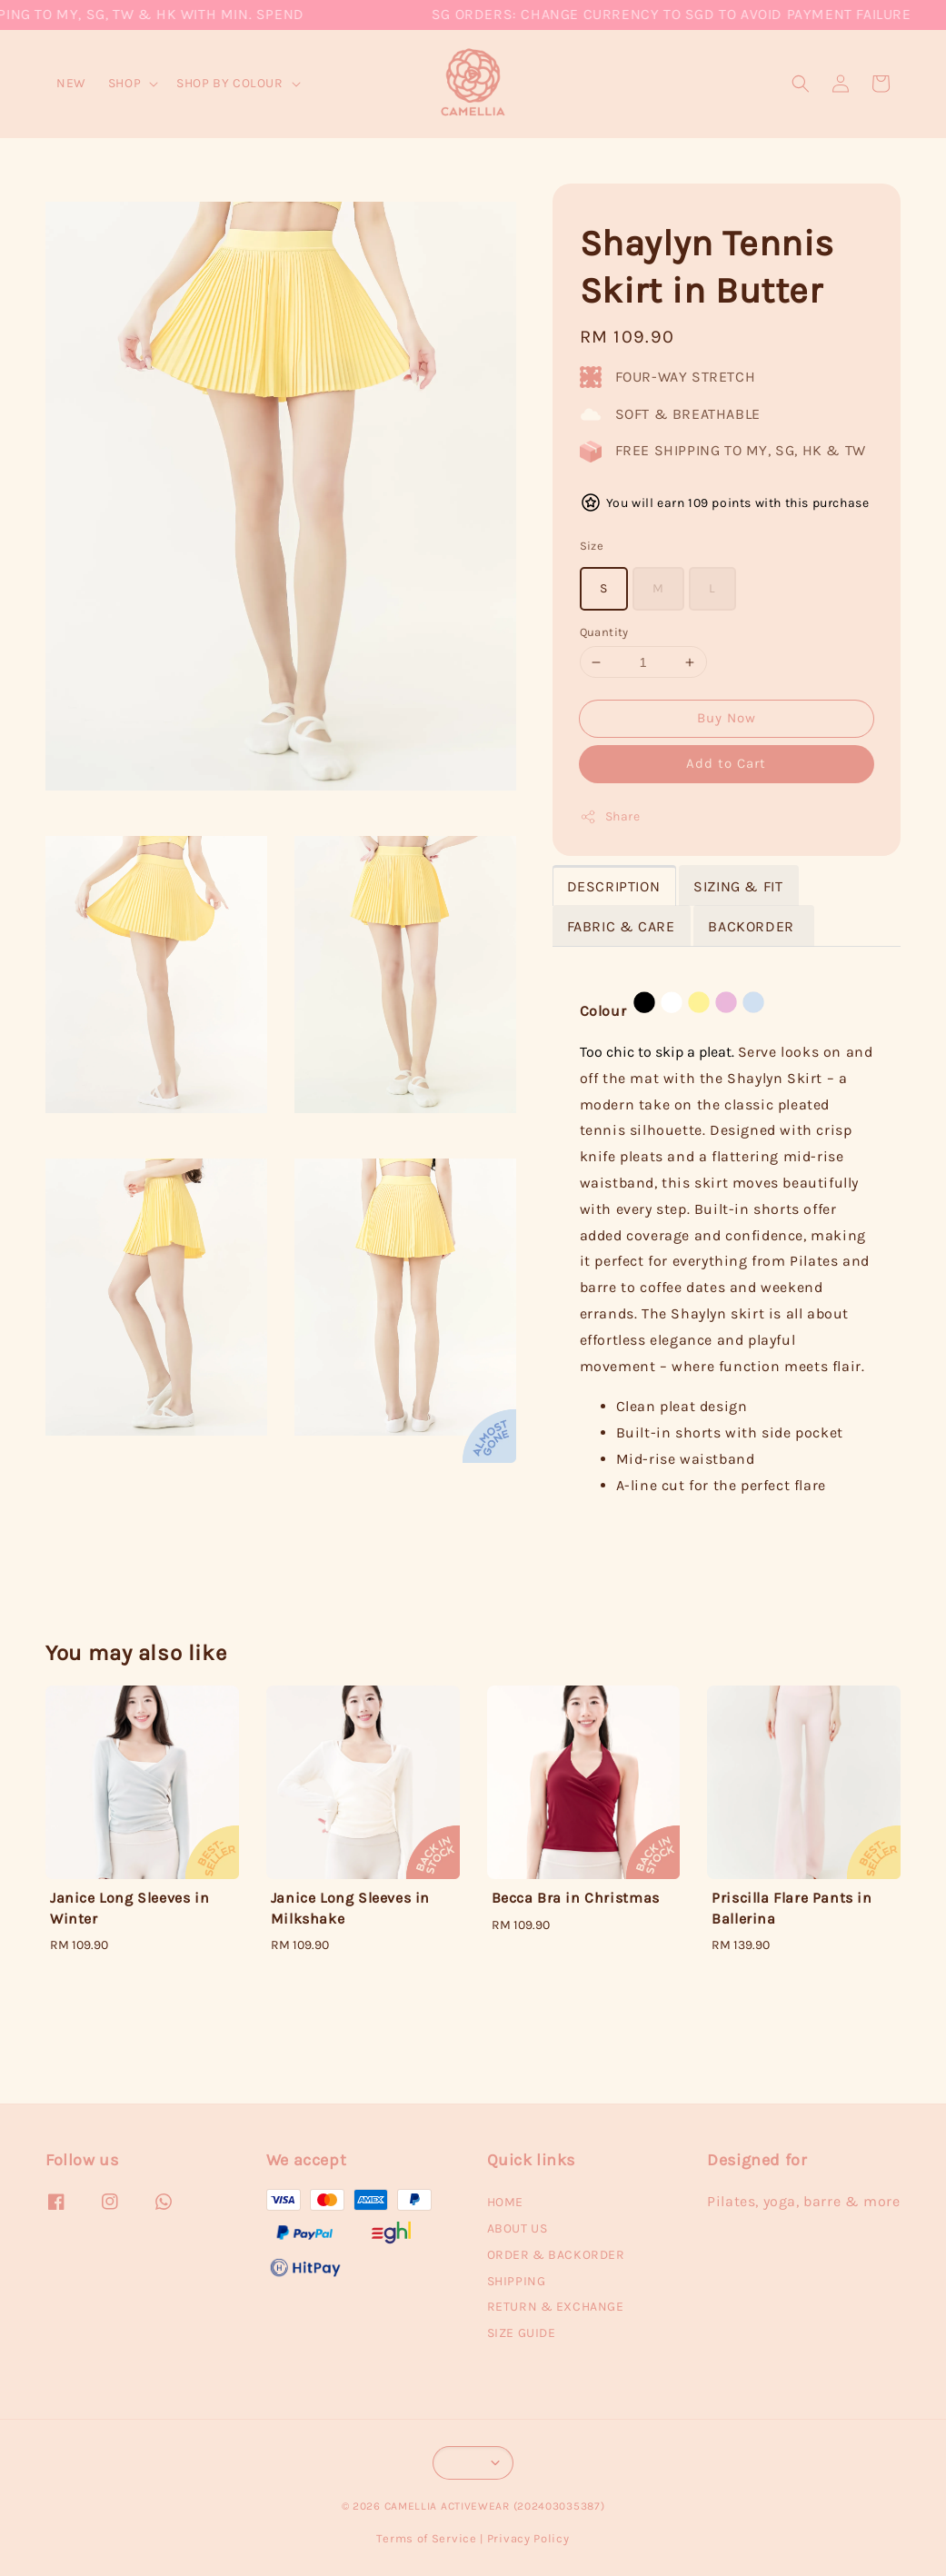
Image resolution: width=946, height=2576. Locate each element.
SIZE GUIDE (521, 2333)
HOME (505, 2202)
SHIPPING (516, 2281)
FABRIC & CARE (621, 926)
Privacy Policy (528, 2538)
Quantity (604, 632)
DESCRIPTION (614, 886)
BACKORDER (753, 926)
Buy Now (726, 718)
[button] (801, 84)
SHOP (124, 83)
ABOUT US (517, 2228)
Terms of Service (426, 2538)
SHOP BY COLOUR (229, 83)
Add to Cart (726, 763)
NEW (71, 83)
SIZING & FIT (737, 886)
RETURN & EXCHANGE (555, 2306)
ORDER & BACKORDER (556, 2255)
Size (592, 545)
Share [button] (610, 817)
